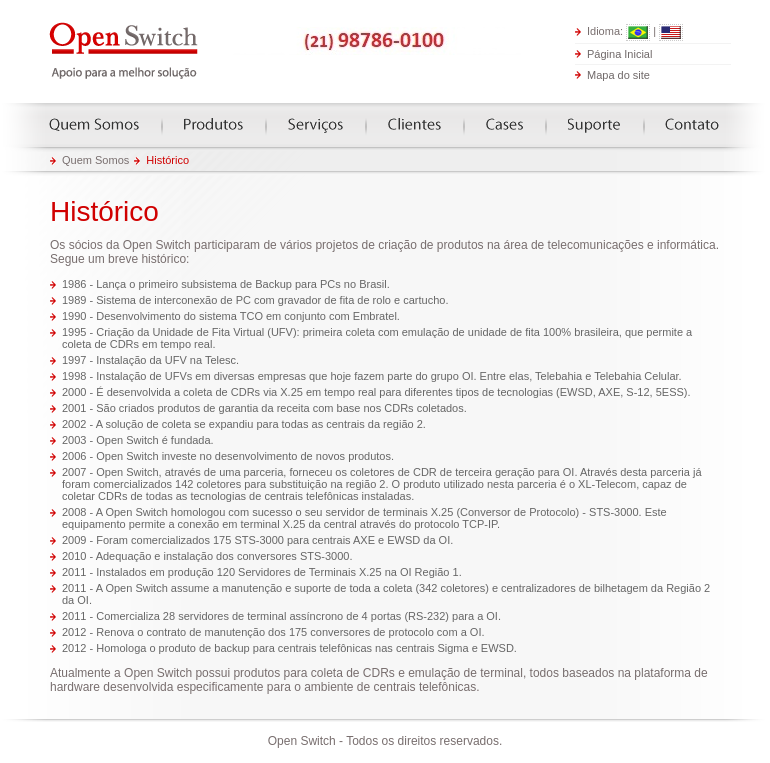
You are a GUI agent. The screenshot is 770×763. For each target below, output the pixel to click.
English (671, 32)
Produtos (213, 124)
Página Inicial (619, 53)
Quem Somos (95, 160)
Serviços (315, 124)
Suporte (594, 124)
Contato (692, 124)
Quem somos (94, 124)
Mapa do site (618, 75)
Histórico (167, 160)
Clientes (414, 124)
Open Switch (125, 51)
